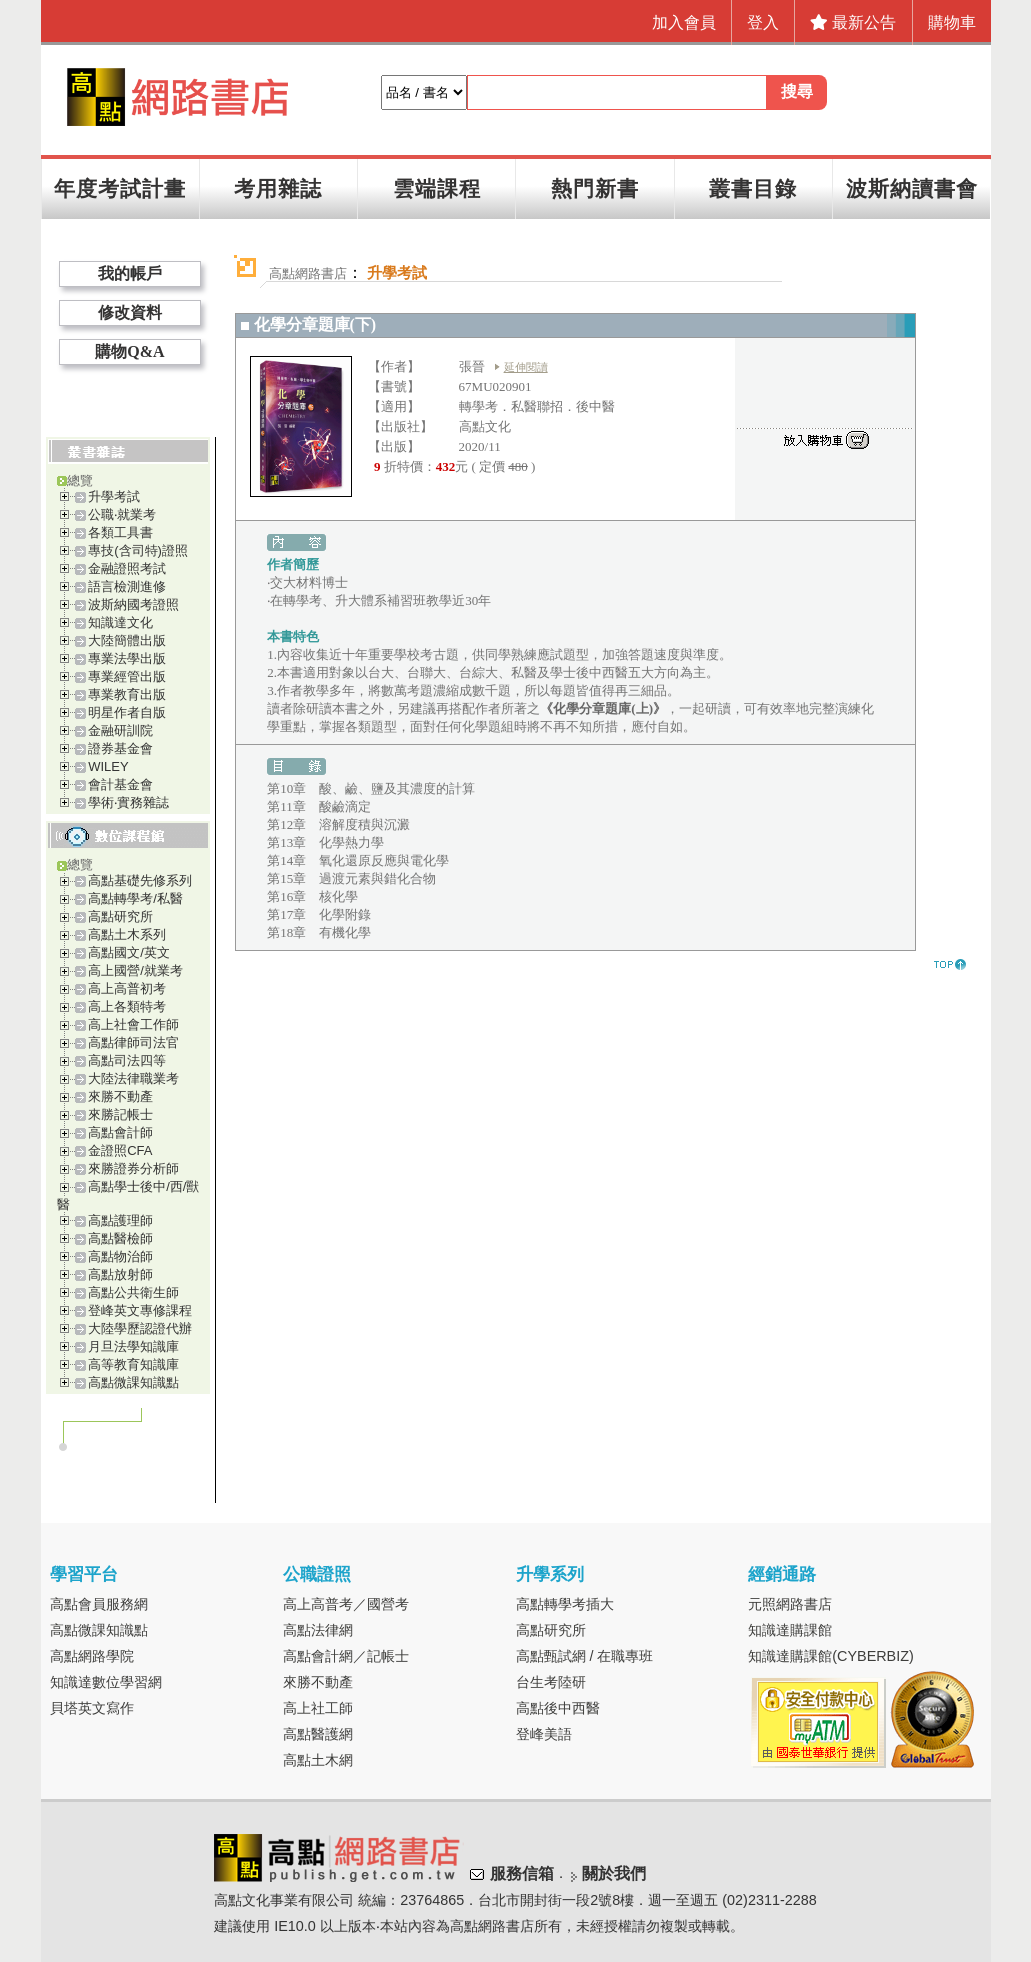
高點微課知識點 (133, 1382)
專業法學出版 (127, 658)
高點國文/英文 (129, 952)
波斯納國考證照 (133, 604)
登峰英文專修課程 (140, 1310)
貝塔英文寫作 (92, 1708)
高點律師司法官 (133, 1042)
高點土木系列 (127, 934)
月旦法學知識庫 (133, 1346)
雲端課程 (437, 188)
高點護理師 (120, 1220)
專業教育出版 (127, 694)
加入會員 (684, 22)
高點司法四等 (127, 1060)
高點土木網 (318, 1760)
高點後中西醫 (558, 1708)
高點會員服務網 (99, 1604)
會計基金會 (120, 784)
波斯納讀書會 (912, 188)
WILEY (108, 766)
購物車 (952, 22)
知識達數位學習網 (106, 1682)
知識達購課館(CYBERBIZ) (831, 1656)
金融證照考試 (127, 568)
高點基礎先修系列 (140, 880)
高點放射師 (120, 1274)
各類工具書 (120, 532)
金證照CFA (120, 1150)
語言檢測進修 (127, 586)
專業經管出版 (127, 676)
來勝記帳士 (120, 1114)
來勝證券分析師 (133, 1168)
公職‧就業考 (122, 514)
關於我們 (614, 1873)
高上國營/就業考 (135, 970)
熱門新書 (595, 188)
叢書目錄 (753, 188)
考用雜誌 (278, 188)
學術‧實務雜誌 (128, 802)
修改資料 (130, 312)
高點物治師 (120, 1256)
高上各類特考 (127, 1006)
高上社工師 (318, 1708)
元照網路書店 (790, 1604)
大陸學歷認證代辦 (140, 1328)
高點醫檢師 (120, 1238)
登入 (763, 22)
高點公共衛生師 (133, 1292)
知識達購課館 (790, 1630)
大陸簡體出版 (127, 640)
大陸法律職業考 (133, 1078)
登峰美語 (544, 1734)
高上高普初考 (127, 988)
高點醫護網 (318, 1734)
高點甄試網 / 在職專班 (585, 1656)
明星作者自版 (127, 712)
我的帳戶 (130, 273)
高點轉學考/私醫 (135, 898)
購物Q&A (129, 351)
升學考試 (114, 496)
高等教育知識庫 (133, 1364)
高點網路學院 (92, 1656)
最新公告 (853, 22)
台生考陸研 (551, 1682)
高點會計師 (120, 1132)
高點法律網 (318, 1630)
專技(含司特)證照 (138, 550)
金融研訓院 (120, 730)
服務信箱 (522, 1873)
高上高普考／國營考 (346, 1604)
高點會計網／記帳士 (346, 1656)
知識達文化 (120, 622)
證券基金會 (120, 748)
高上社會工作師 (133, 1024)
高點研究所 (120, 916)
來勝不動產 (120, 1096)
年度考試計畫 (120, 188)
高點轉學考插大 (565, 1604)
